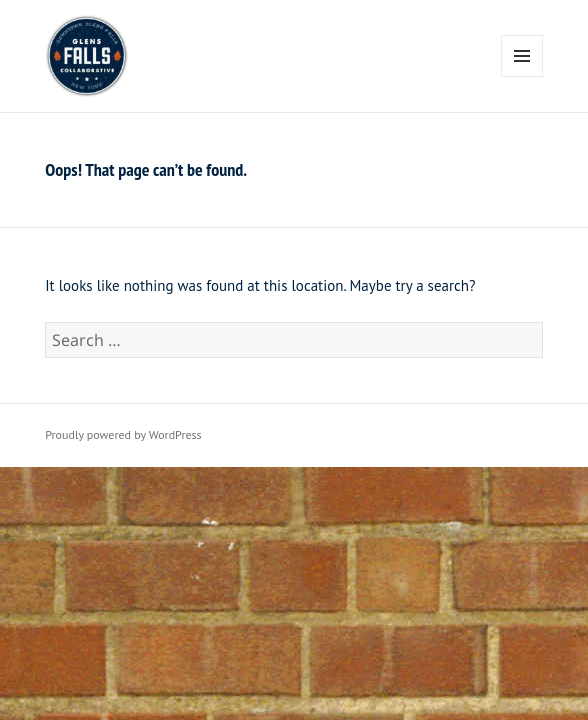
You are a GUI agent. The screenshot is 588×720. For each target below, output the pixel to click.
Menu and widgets (522, 76)
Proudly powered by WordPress (123, 434)
